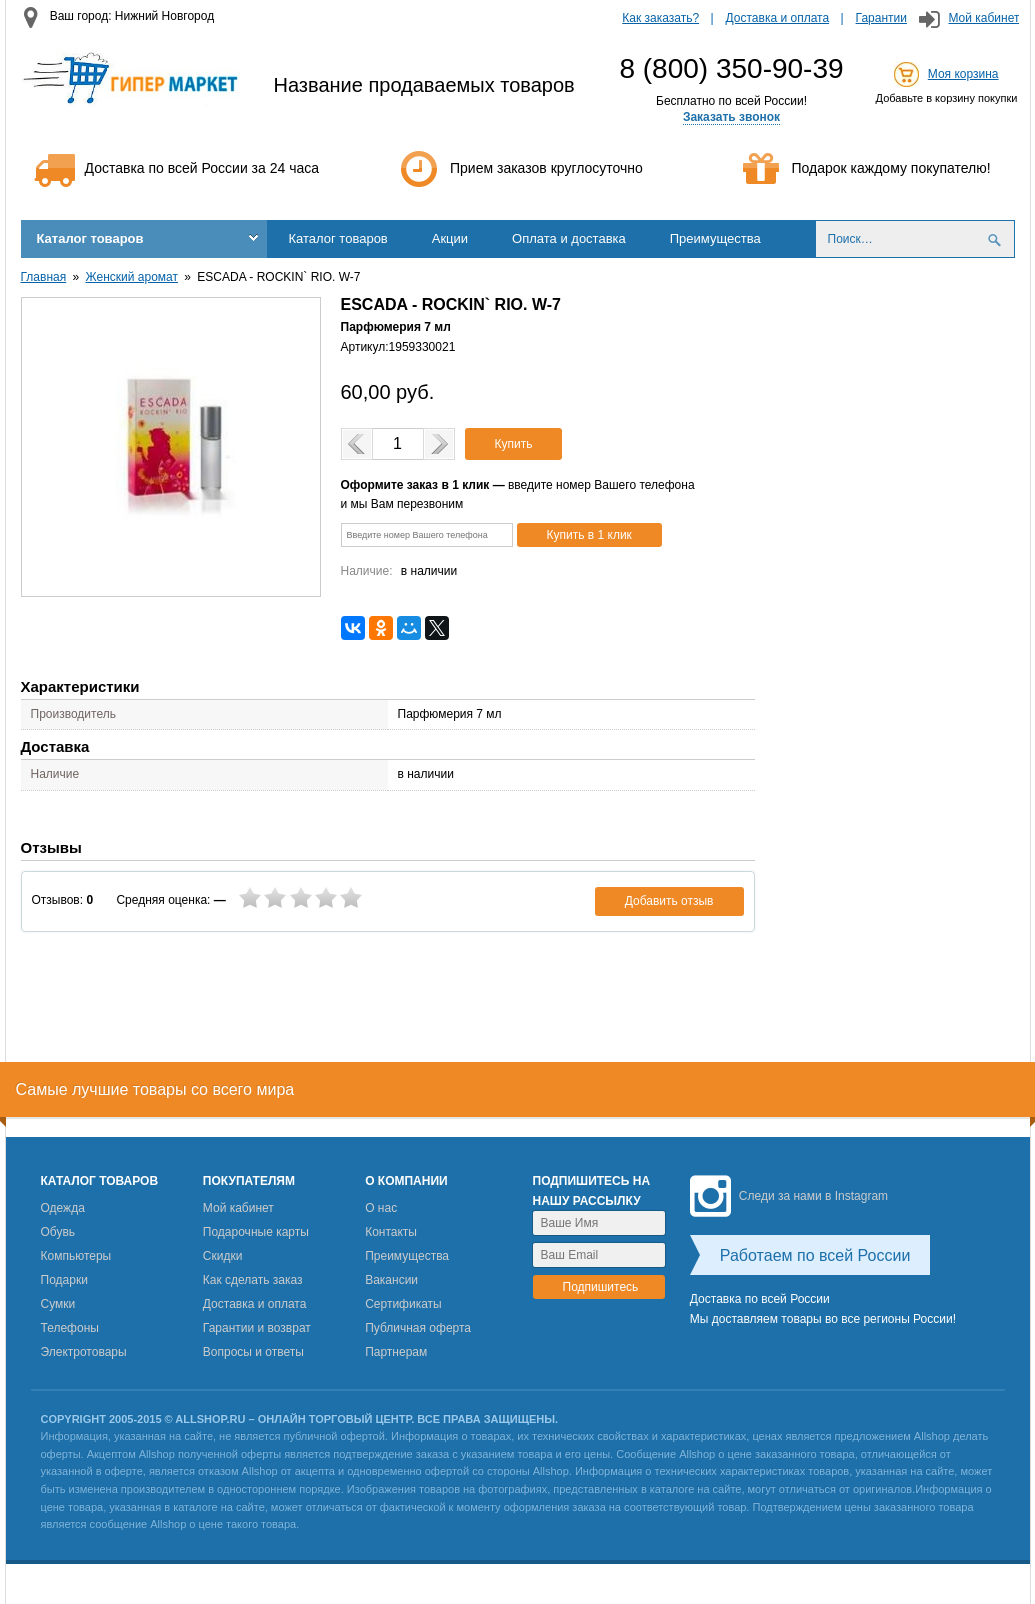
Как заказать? (660, 18)
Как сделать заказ (253, 1280)
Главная (44, 277)
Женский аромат (132, 277)
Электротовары (84, 1352)
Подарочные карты (256, 1232)
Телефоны (70, 1328)
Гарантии (881, 18)
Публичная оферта (418, 1328)
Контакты (391, 1232)
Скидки (223, 1256)
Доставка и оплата (778, 18)
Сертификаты (403, 1304)
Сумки (58, 1304)
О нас (381, 1208)
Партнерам (396, 1352)
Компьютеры (76, 1256)
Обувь (58, 1232)
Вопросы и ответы (253, 1352)
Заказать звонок (731, 117)
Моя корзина (963, 74)
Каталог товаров (90, 238)
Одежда (63, 1208)
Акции (450, 238)
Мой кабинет (983, 18)
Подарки (64, 1280)
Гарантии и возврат (257, 1328)
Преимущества (715, 238)
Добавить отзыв (669, 901)
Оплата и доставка (569, 238)
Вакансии (391, 1280)
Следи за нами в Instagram (789, 1196)
